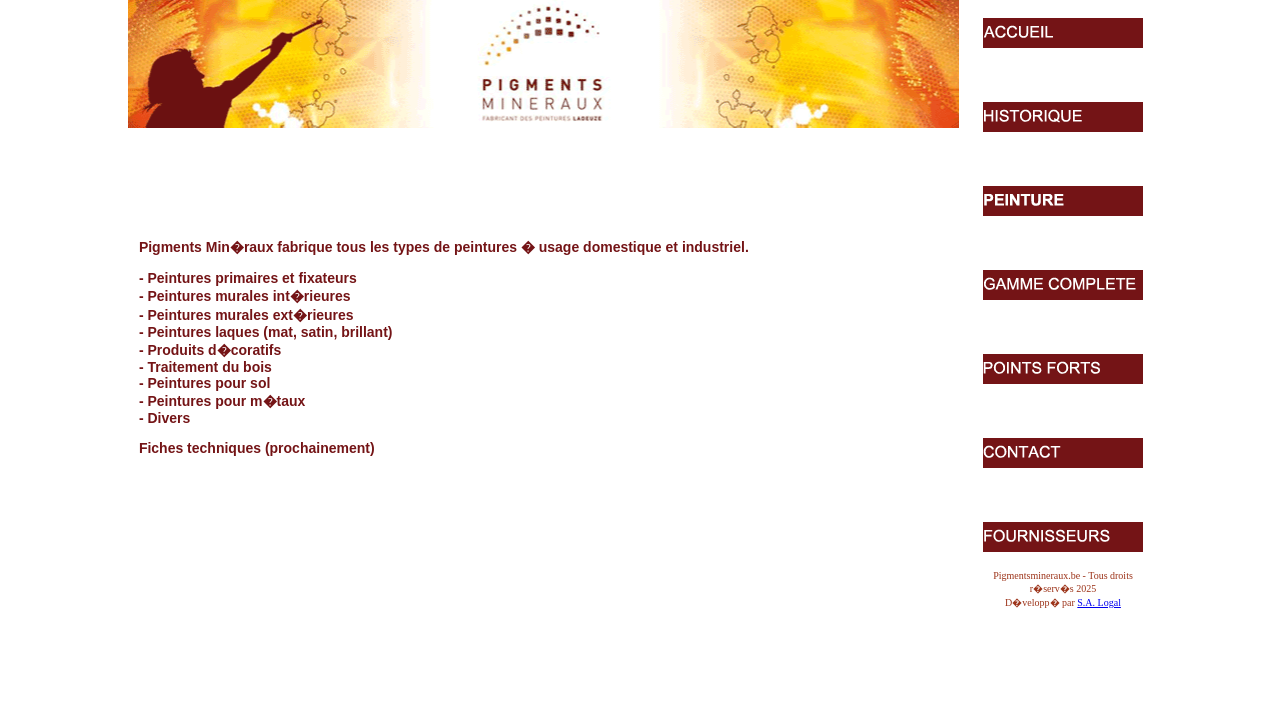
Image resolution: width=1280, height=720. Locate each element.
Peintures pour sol (208, 383)
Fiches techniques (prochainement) (257, 448)
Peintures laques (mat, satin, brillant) (269, 332)
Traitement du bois (209, 367)
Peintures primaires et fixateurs (251, 278)
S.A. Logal (1099, 602)
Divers (168, 418)
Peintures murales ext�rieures (250, 315)
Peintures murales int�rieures (248, 296)
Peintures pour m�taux (226, 401)
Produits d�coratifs (214, 350)
